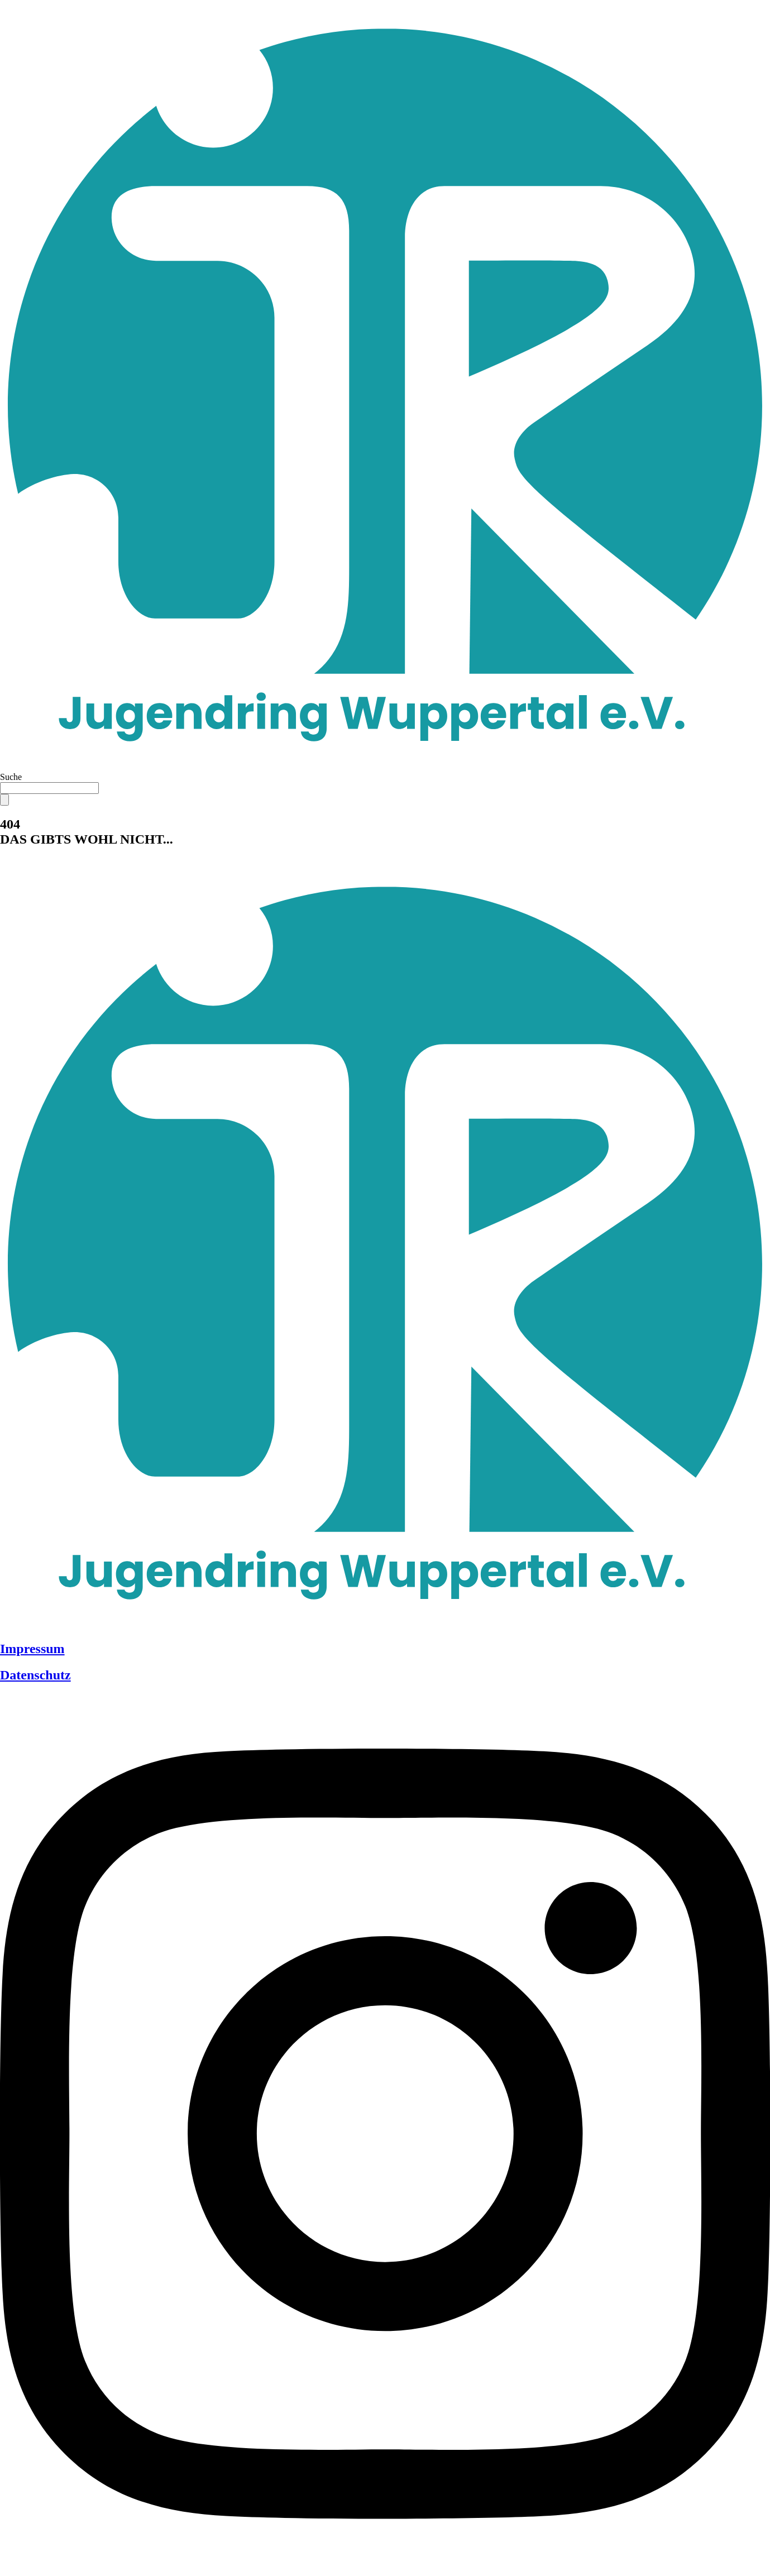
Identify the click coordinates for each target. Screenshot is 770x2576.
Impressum (32, 1648)
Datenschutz (35, 1675)
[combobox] (49, 788)
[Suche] (4, 800)
